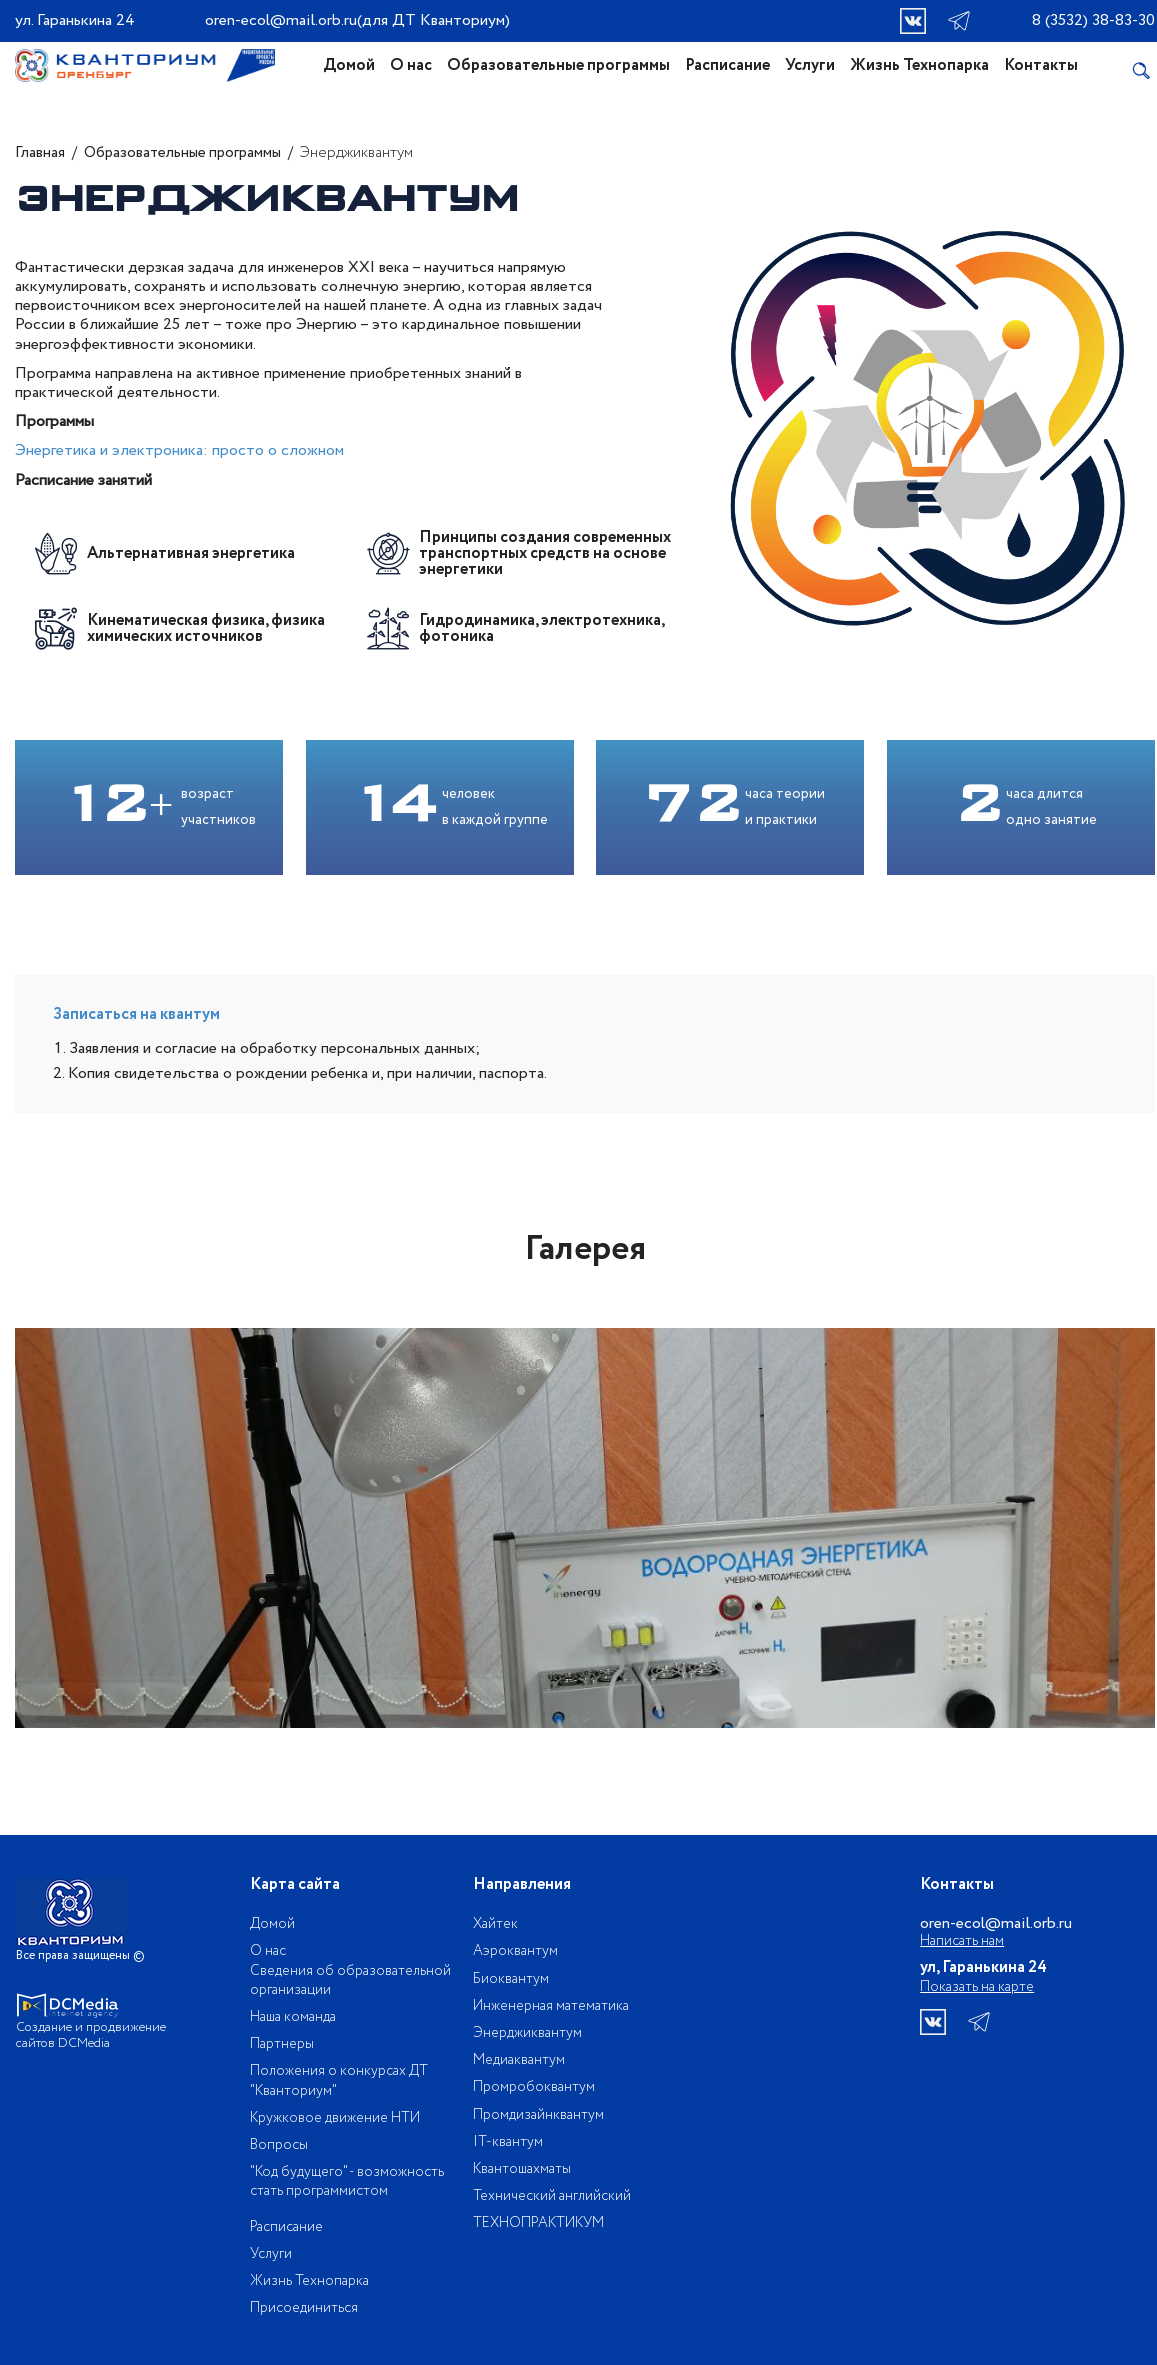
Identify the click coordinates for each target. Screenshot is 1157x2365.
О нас (411, 65)
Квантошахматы (522, 2169)
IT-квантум (508, 2142)
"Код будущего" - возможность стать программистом (347, 2181)
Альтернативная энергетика (191, 554)
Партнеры (282, 2044)
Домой (349, 65)
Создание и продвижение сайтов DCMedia (91, 2035)
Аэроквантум (515, 1951)
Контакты (1041, 65)
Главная (40, 153)
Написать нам (962, 1941)
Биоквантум (511, 1979)
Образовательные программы (558, 65)
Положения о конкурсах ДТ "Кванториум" (339, 2080)
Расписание (727, 65)
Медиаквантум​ (519, 2060)
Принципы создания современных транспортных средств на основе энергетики (545, 554)
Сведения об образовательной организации (350, 1980)
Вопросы (279, 2145)
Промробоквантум (534, 2087)
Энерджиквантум (527, 2033)
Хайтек (495, 1924)
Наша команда (293, 2017)
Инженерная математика (551, 2006)
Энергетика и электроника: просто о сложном (179, 450)
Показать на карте (977, 1987)
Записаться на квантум (136, 1014)
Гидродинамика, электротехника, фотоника (541, 629)
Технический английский (552, 2196)
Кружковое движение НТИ (335, 2118)
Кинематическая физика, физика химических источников (206, 629)
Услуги (810, 65)
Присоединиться (304, 2308)
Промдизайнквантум (538, 2115)
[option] (585, 1528)
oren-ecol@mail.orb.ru (281, 20)
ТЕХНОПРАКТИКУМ (538, 2223)
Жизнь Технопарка (919, 65)
